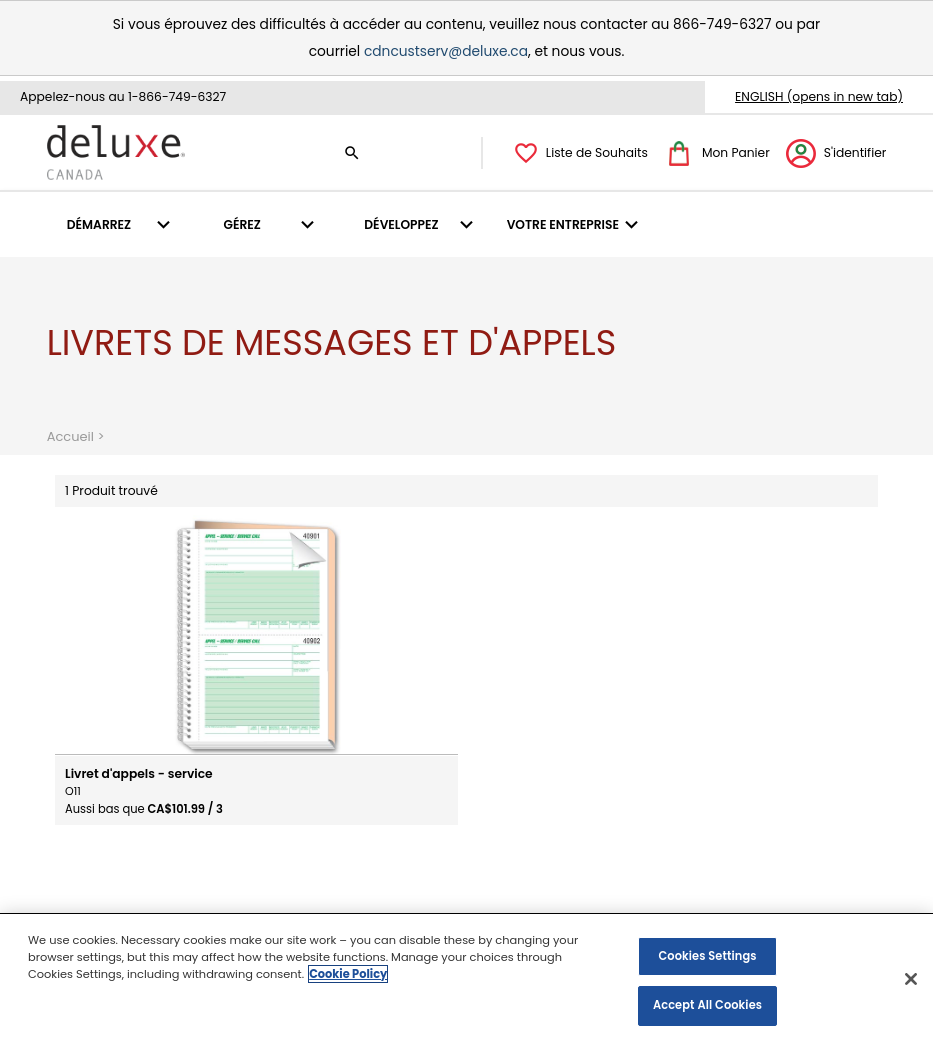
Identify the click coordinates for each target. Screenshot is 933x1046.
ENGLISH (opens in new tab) (819, 96)
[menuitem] (122, 224)
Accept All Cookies (707, 1007)
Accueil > (78, 436)
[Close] (911, 980)
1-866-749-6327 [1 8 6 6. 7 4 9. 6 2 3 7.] (177, 96)
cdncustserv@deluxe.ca (446, 51)
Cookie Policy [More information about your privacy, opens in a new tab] (348, 975)
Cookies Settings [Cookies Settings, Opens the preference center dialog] (707, 957)
